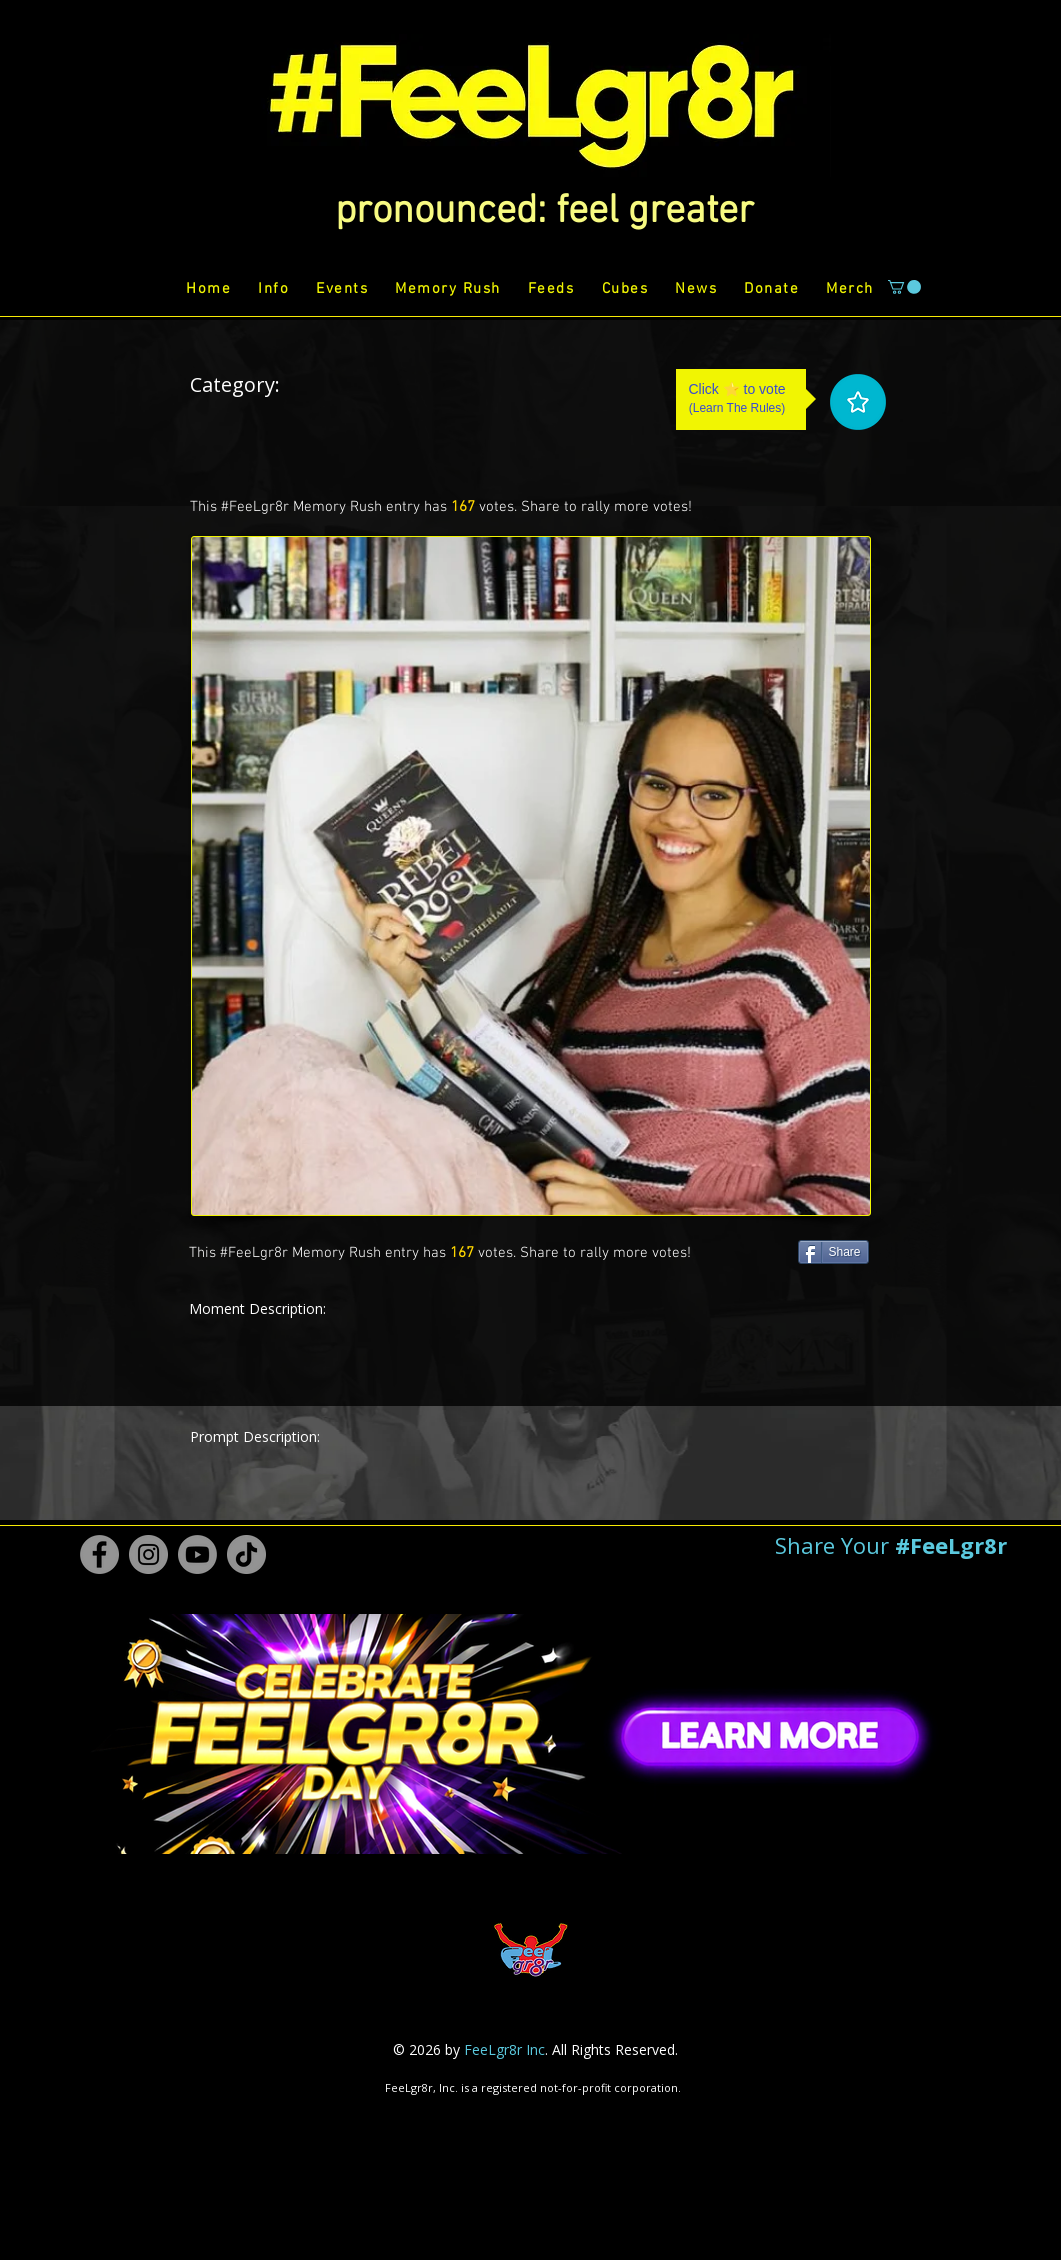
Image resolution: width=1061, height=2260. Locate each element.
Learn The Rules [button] (737, 408)
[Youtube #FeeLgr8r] (197, 1554)
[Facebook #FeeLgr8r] (99, 1554)
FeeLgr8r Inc (504, 2049)
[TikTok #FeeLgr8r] (246, 1554)
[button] (544, 212)
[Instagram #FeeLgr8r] (148, 1554)
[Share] (833, 1252)
